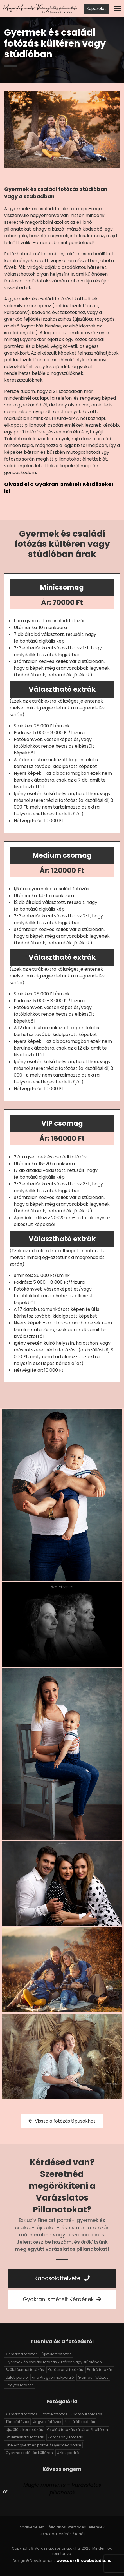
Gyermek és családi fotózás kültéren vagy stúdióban (54, 2362)
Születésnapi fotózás (25, 2369)
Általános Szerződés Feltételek (77, 2527)
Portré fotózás (100, 2369)
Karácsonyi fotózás (65, 2369)
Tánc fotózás (17, 2421)
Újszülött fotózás (56, 2354)
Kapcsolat (96, 8)
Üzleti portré (17, 2377)
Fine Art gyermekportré (53, 2377)
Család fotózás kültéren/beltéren (77, 2429)
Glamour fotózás (93, 2377)
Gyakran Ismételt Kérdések (62, 2299)
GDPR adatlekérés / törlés (62, 2534)
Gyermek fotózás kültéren (29, 2452)
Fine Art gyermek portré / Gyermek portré (43, 2445)
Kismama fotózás (22, 2354)
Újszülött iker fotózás (24, 2429)
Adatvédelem (32, 2527)
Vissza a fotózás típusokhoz (62, 2121)
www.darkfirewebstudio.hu (84, 2560)
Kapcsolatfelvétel (62, 2278)
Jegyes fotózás (20, 2385)
